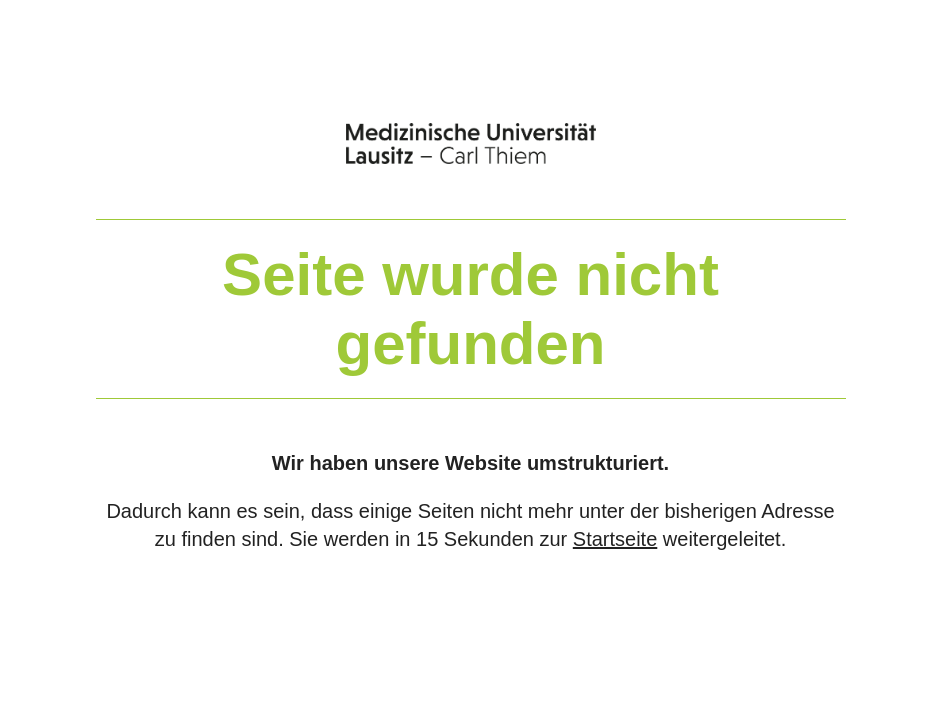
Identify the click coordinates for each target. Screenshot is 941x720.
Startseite (615, 539)
